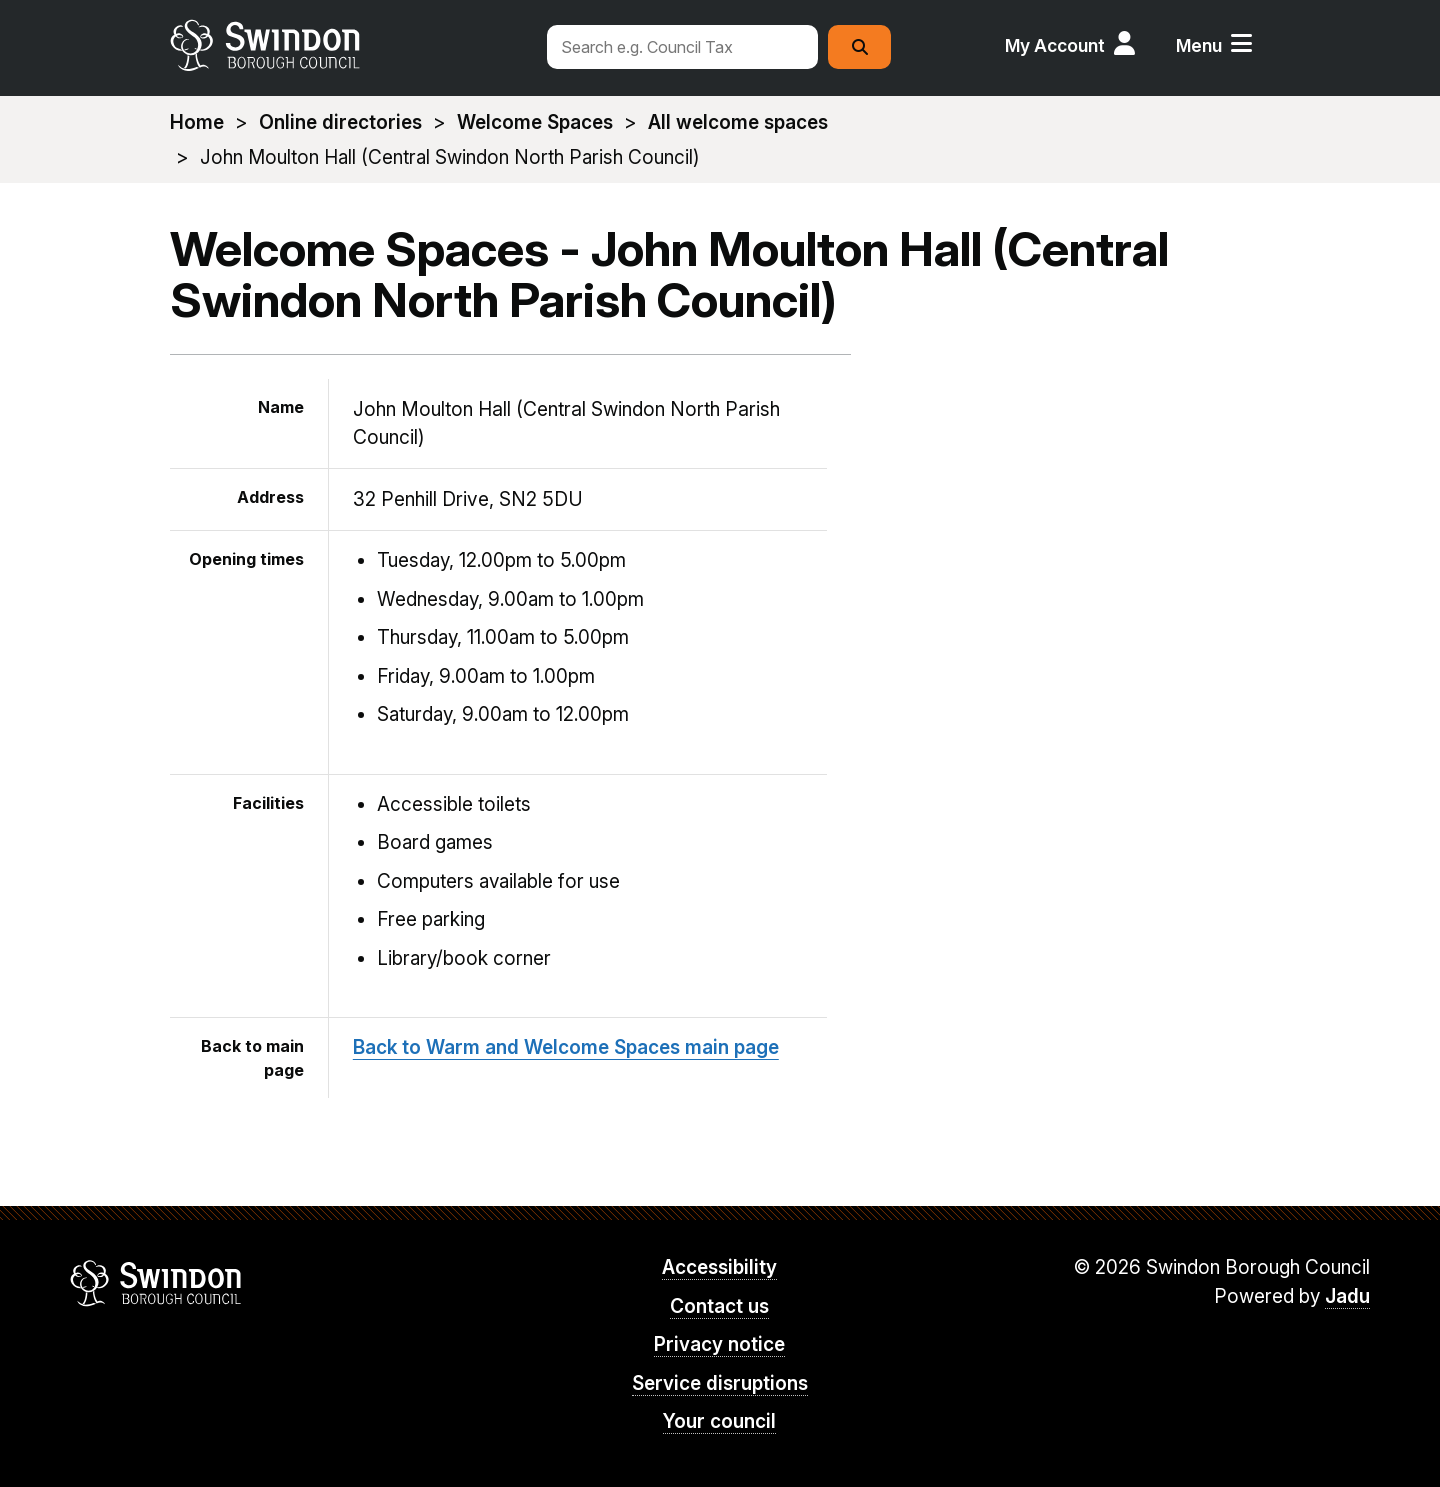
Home (197, 122)
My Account (1055, 45)
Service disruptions (720, 1383)
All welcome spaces (738, 122)
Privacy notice (719, 1344)
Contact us (719, 1306)
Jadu (1347, 1296)
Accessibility (719, 1267)
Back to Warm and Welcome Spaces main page (566, 1047)
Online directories (340, 122)
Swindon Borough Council (156, 1283)
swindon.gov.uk (347, 45)
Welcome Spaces (535, 122)
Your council (719, 1421)
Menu (1199, 45)
